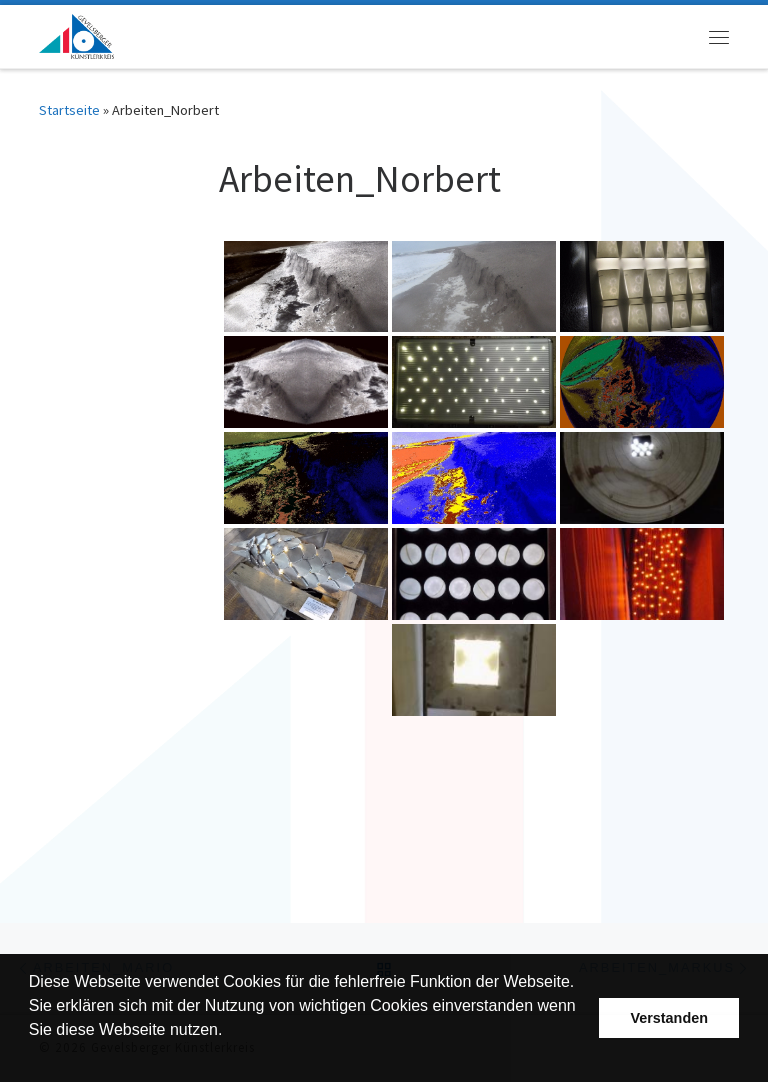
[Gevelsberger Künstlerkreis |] (76, 34)
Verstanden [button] (669, 1018)
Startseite (69, 110)
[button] (32, 1056)
